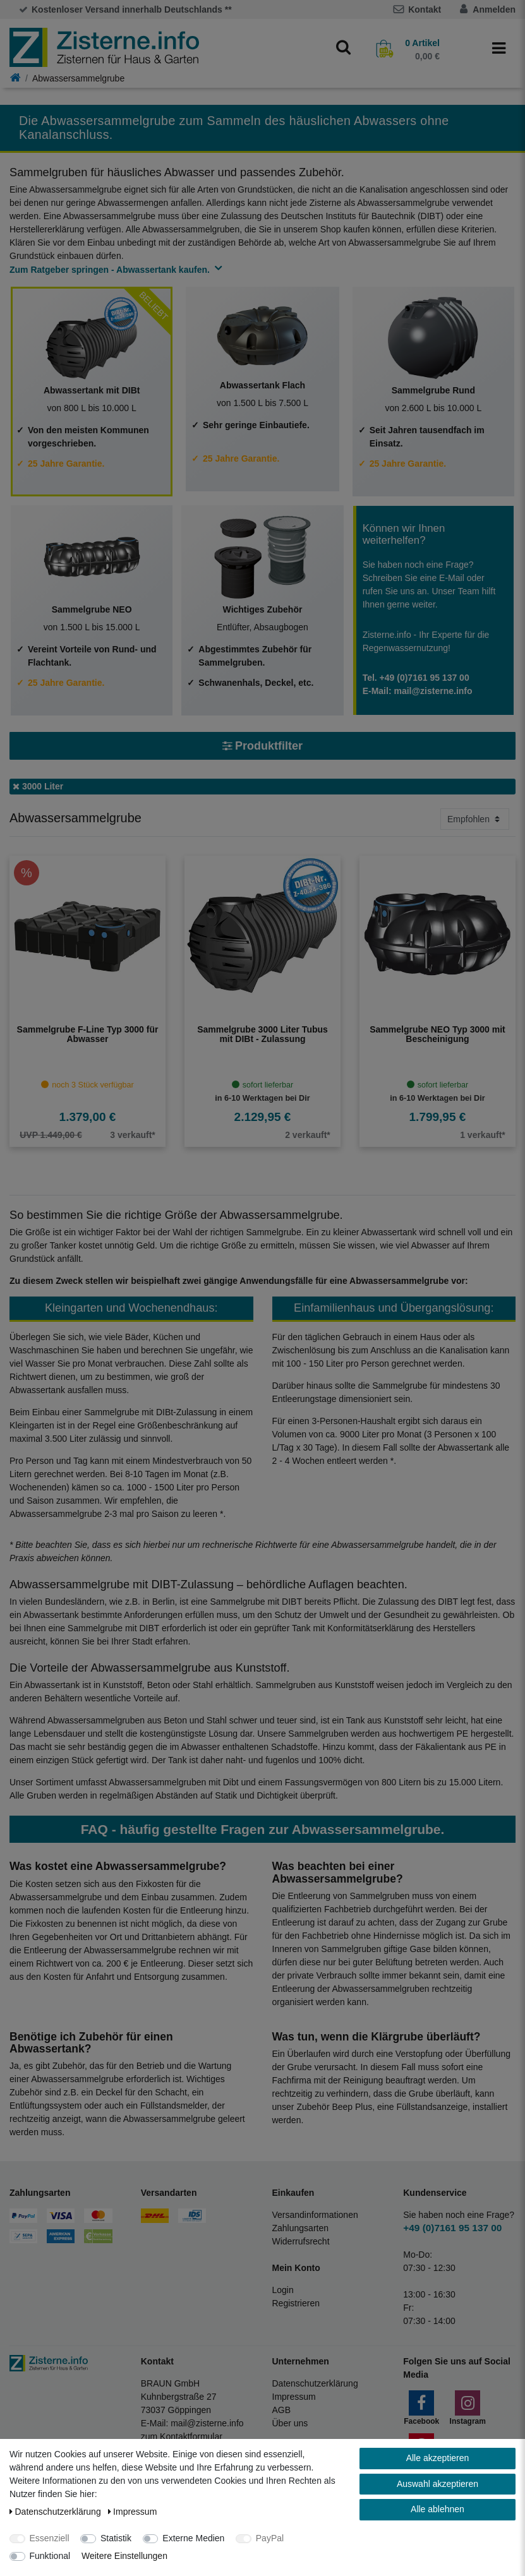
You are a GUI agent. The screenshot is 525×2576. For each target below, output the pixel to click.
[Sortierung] (474, 819)
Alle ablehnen (437, 2509)
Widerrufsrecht (301, 2241)
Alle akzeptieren (437, 2458)
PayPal (270, 2538)
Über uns (290, 2423)
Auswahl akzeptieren (437, 2484)
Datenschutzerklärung (315, 2383)
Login (283, 2290)
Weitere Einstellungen (124, 2556)
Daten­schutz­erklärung (56, 2512)
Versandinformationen (315, 2215)
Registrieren (296, 2303)
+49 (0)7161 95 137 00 (452, 2227)
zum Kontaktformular (181, 2436)
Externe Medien (193, 2538)
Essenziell (49, 2538)
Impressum (294, 2397)
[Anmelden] (464, 9)
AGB (281, 2410)
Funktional (50, 2556)
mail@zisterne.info (207, 2423)
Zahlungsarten (300, 2228)
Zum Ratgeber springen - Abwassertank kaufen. (113, 270)
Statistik (115, 2538)
